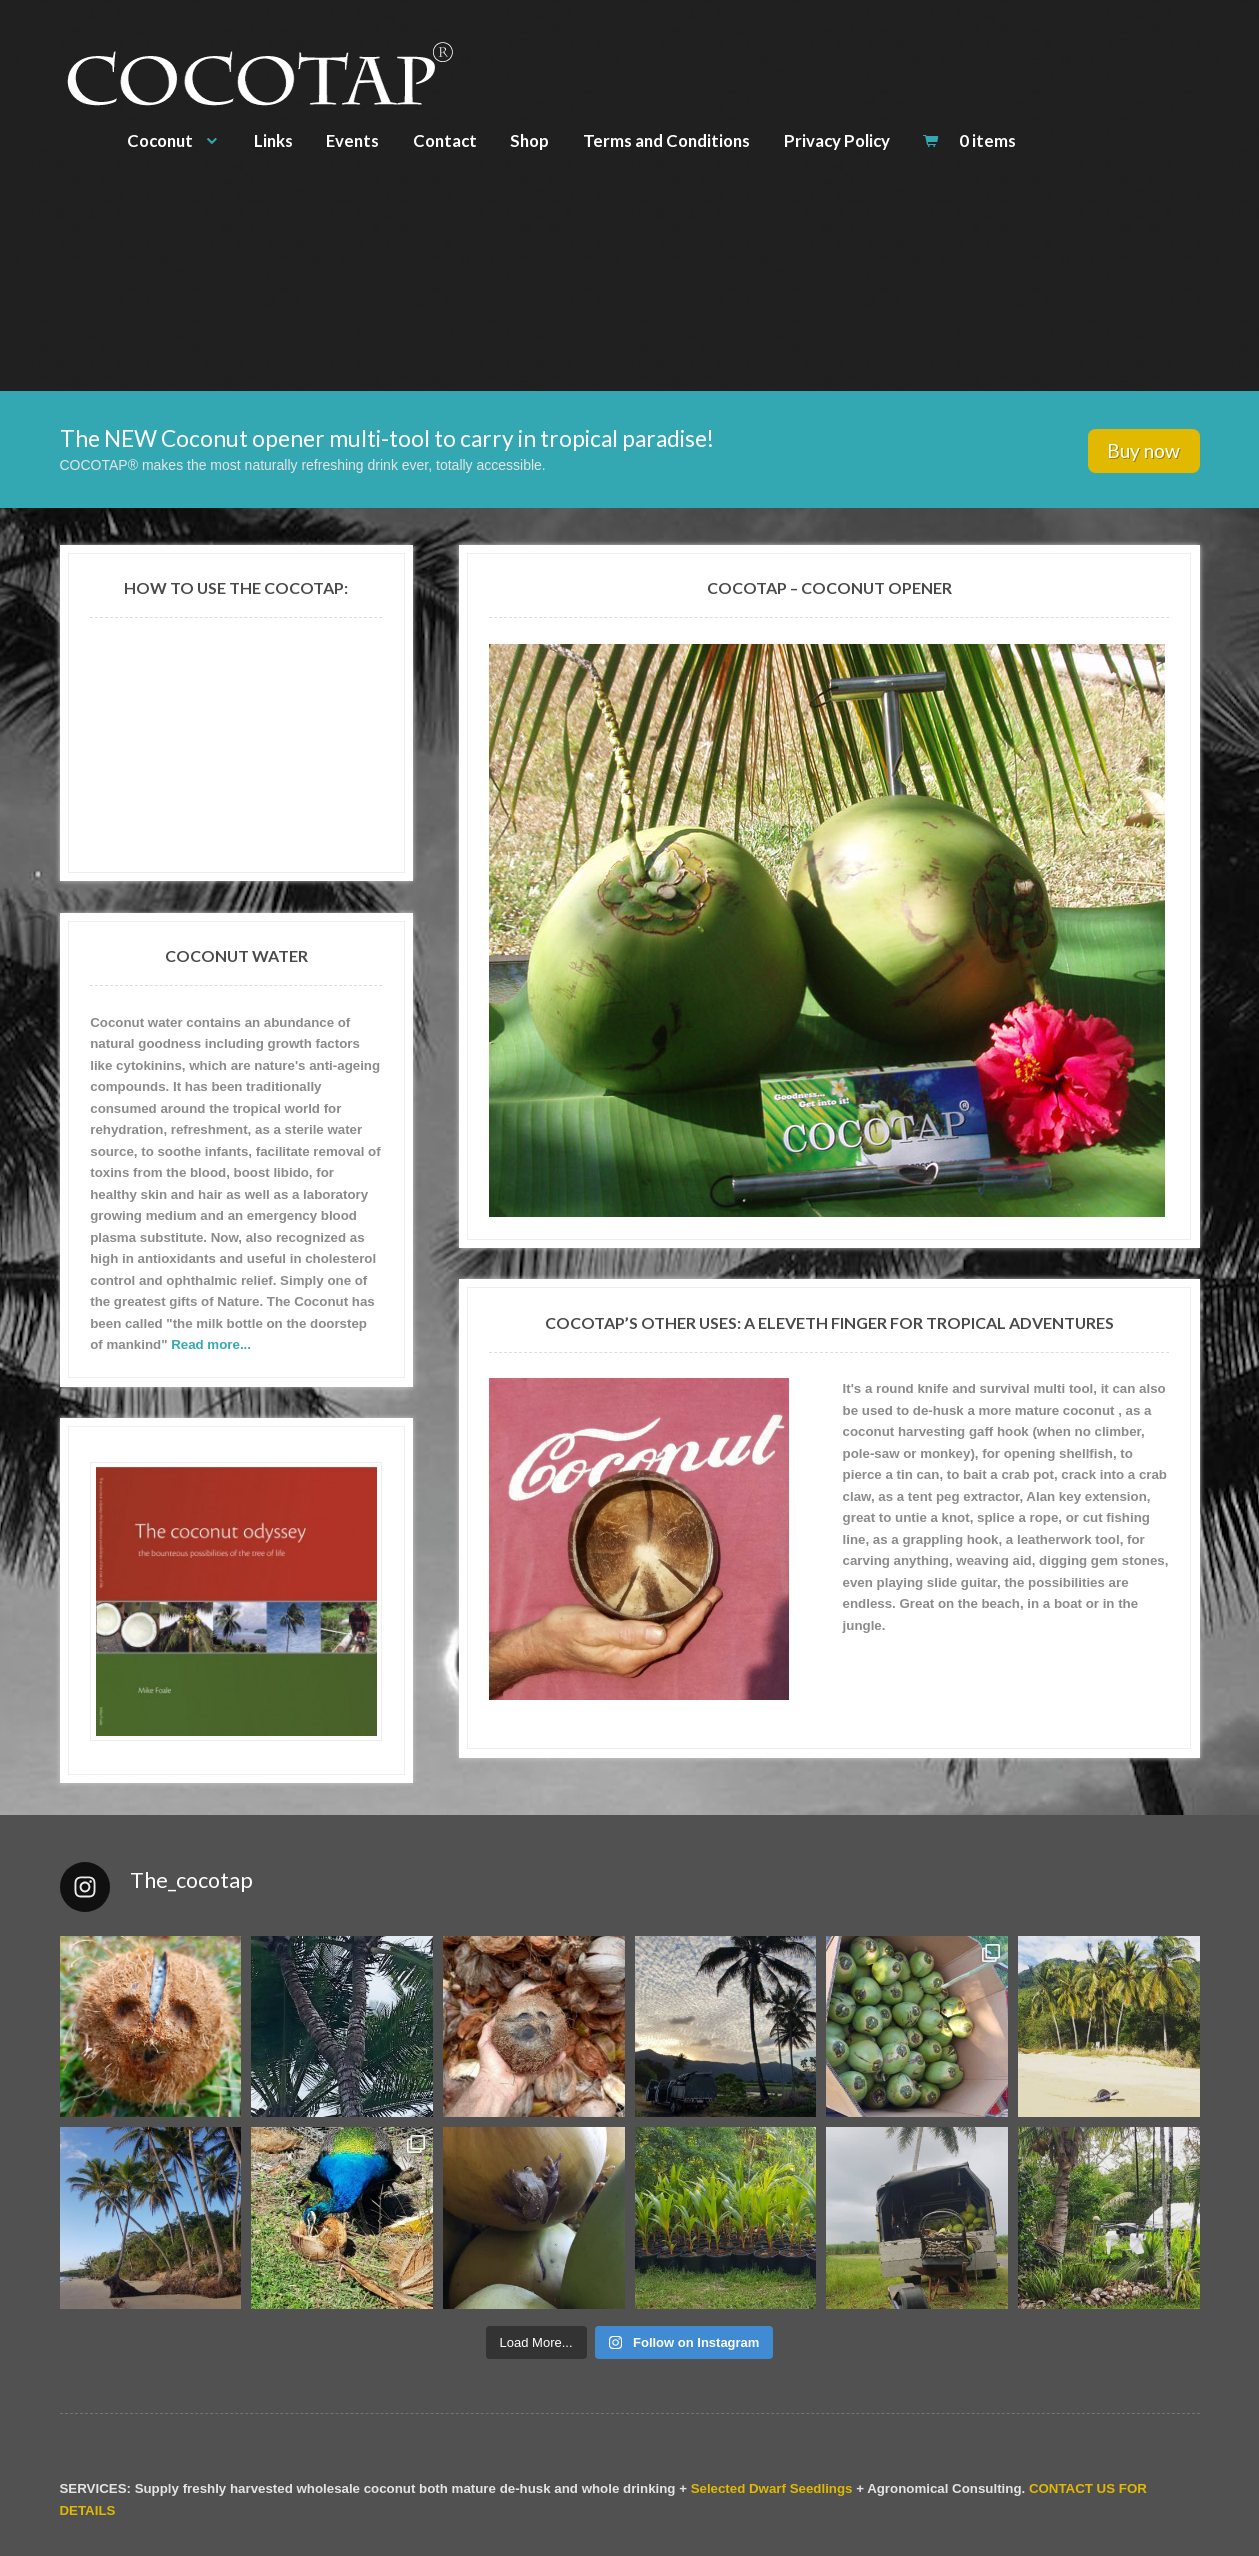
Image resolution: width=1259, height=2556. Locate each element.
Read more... (211, 1344)
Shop (529, 140)
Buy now (1143, 450)
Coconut (160, 140)
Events (352, 140)
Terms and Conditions (666, 140)
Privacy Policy (837, 140)
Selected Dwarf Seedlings (772, 2488)
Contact (445, 140)
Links (273, 140)
